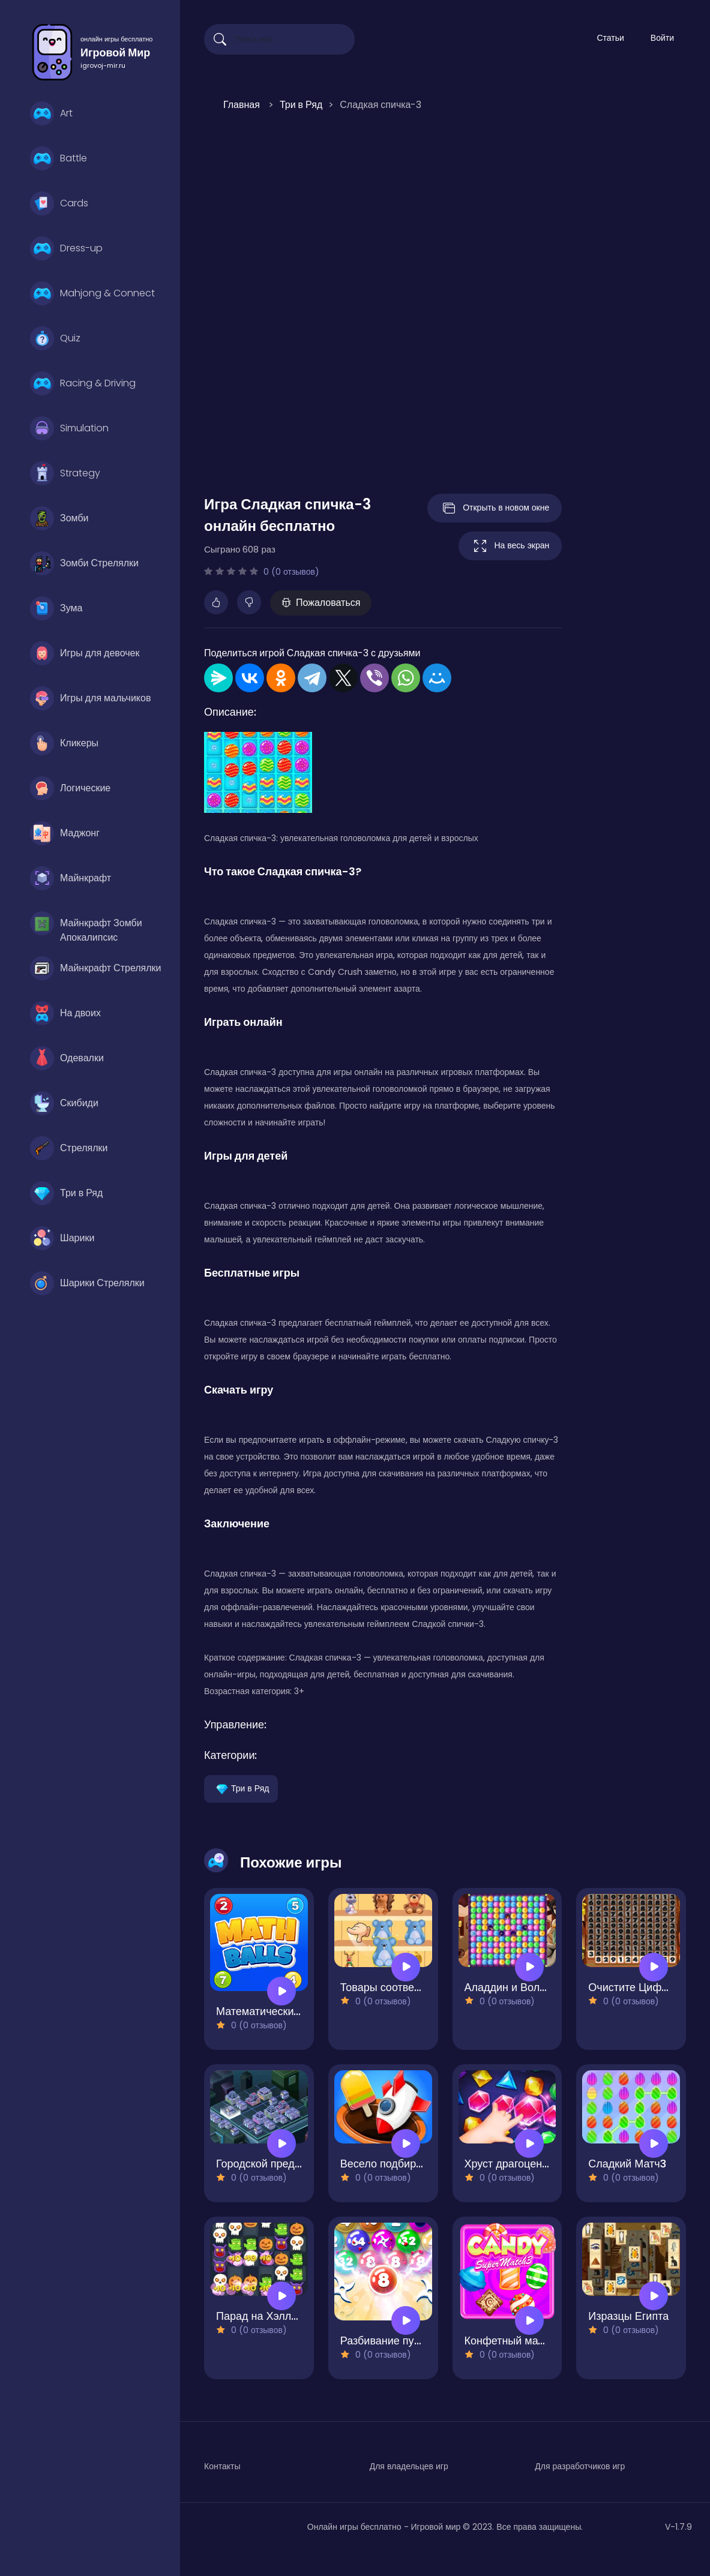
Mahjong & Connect (92, 293)
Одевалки (67, 1058)
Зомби (59, 518)
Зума (56, 608)
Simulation (69, 428)
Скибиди (64, 1103)
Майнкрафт (70, 878)
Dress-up (66, 248)
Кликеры (64, 743)
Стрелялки (68, 1148)
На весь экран (510, 546)
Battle (58, 158)
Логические (70, 788)
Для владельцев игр (409, 2466)
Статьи (610, 38)
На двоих (65, 1013)
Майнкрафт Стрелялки (95, 968)
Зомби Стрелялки (84, 563)
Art (51, 113)
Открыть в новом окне (494, 508)
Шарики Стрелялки (87, 1283)
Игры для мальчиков (90, 698)
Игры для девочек (84, 653)
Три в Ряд (66, 1193)
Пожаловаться (320, 603)
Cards (59, 203)
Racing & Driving (83, 383)
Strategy (65, 473)
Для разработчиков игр (580, 2466)
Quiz (55, 338)
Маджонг (65, 833)
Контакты (222, 2466)
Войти (662, 38)
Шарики (62, 1238)
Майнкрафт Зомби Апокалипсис (86, 926)
